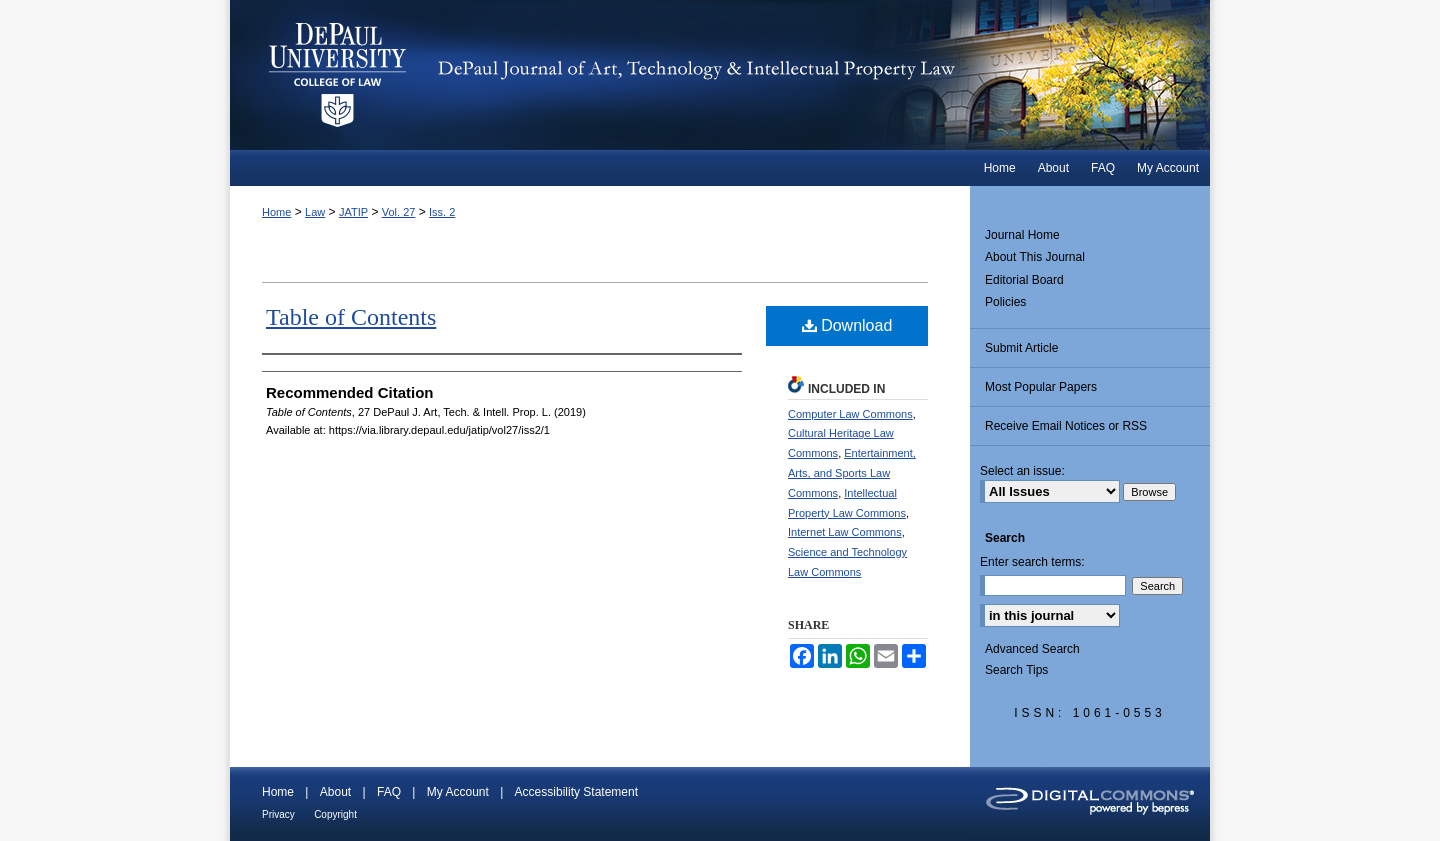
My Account (458, 792)
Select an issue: (1022, 471)
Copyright (335, 814)
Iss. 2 (442, 212)
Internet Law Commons (845, 532)
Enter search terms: (1032, 562)
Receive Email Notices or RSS (1066, 426)
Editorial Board (1024, 280)
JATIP (353, 212)
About (335, 792)
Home (276, 212)
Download (847, 325)
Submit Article (1021, 348)
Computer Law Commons (850, 414)
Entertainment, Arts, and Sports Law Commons (852, 473)
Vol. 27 (399, 212)
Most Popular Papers (1041, 387)
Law (315, 212)
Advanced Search (1032, 649)
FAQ (389, 792)
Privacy (278, 814)
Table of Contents (351, 317)
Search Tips (1016, 670)
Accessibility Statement (576, 792)
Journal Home (1022, 235)
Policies (1005, 302)
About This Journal (1035, 257)
